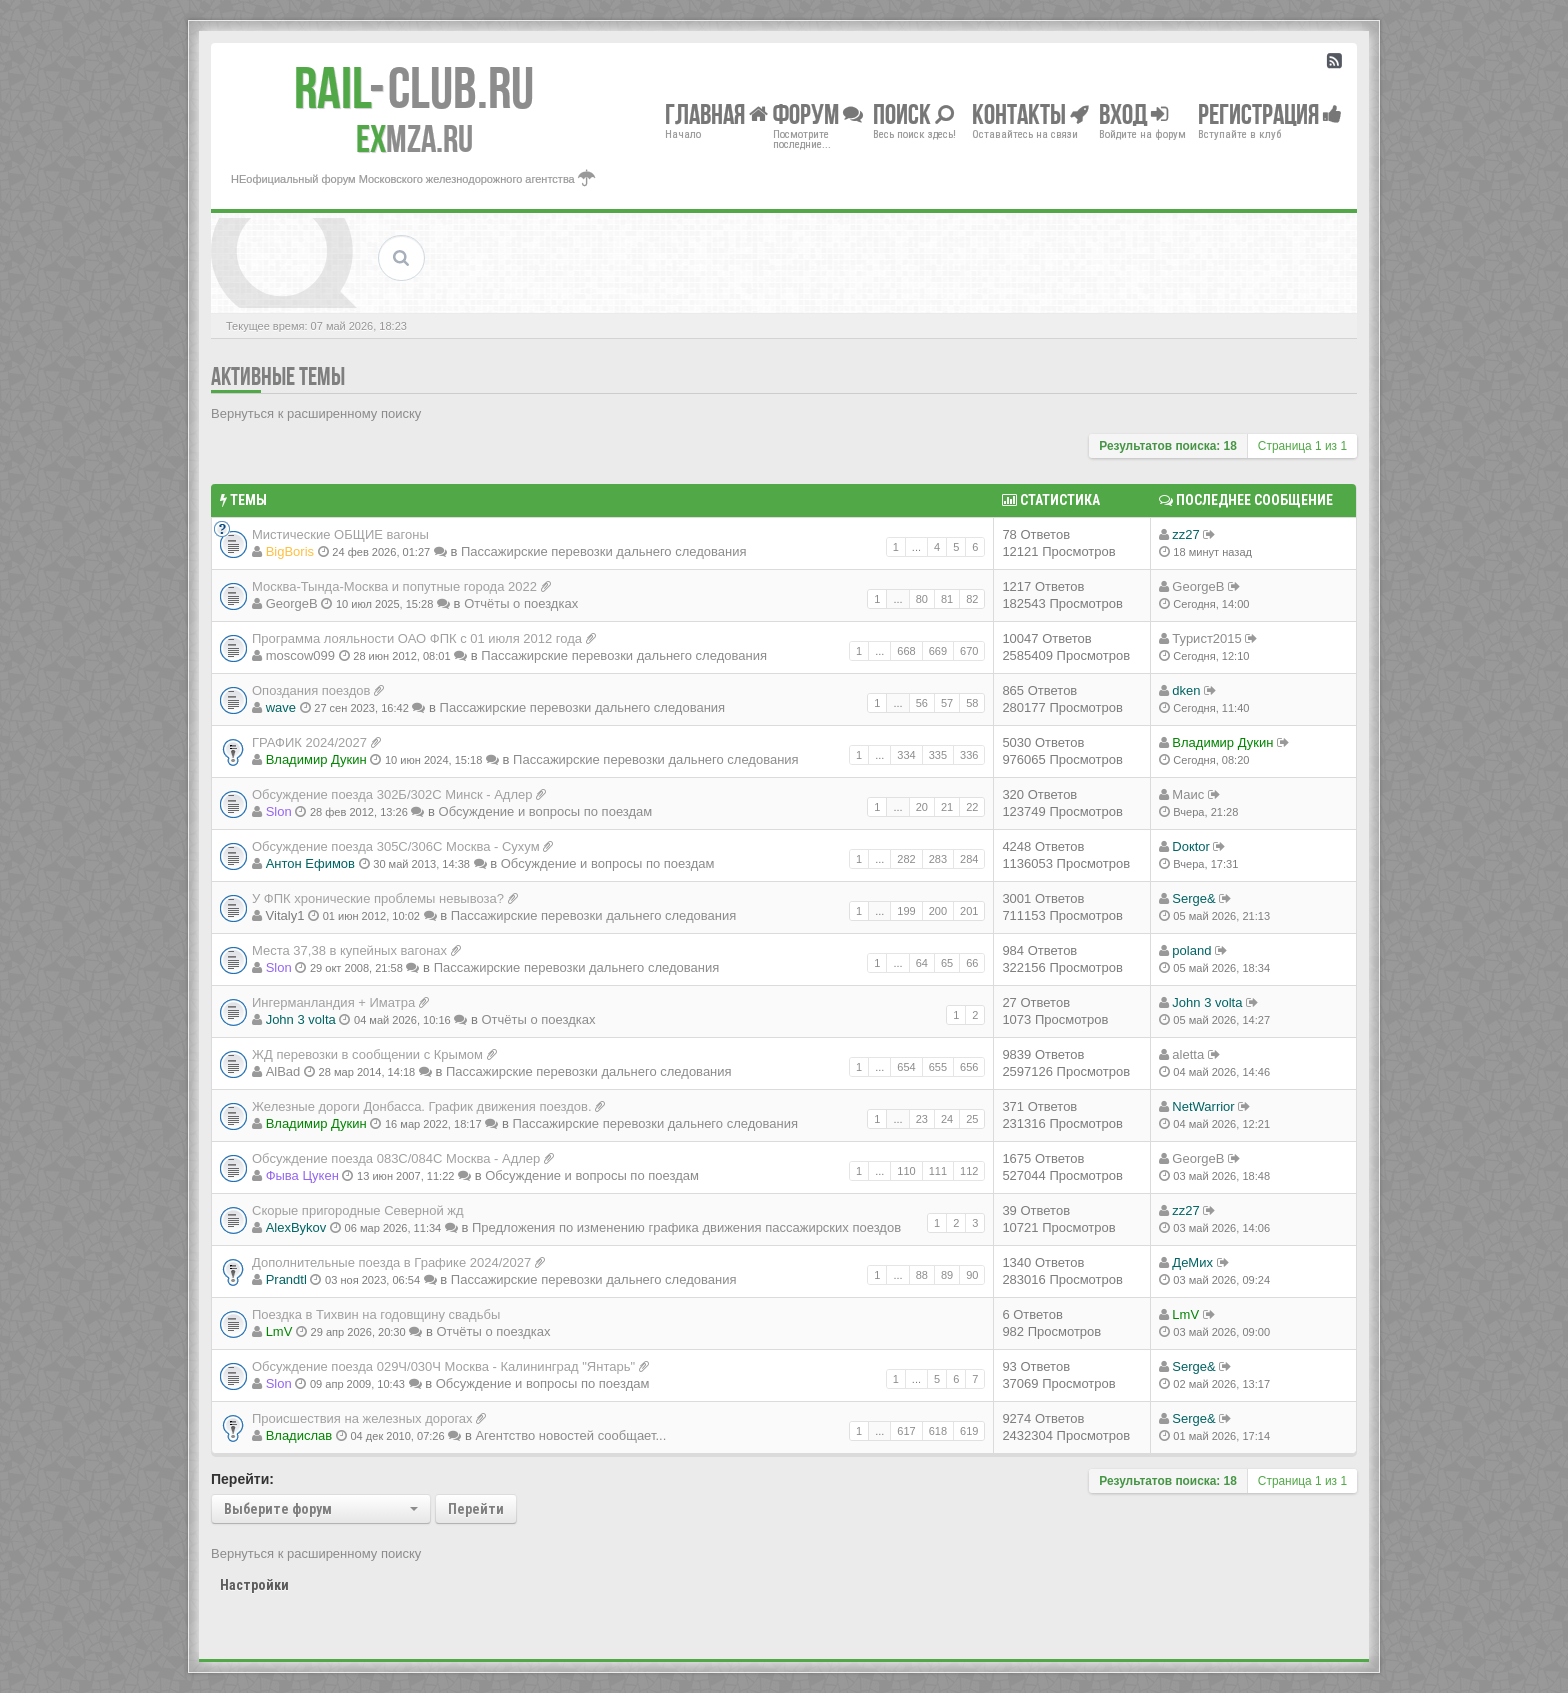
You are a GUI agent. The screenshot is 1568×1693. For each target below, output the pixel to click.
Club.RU (414, 88)
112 (969, 1171)
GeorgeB (292, 603)
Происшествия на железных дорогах (362, 1418)
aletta (1188, 1054)
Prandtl (286, 1279)
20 (922, 807)
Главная (716, 113)
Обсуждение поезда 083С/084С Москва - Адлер (396, 1158)
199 (906, 911)
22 (972, 807)
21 (947, 807)
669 (938, 651)
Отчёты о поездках (521, 603)
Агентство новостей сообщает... (570, 1435)
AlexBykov (296, 1227)
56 (922, 703)
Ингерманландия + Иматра (333, 1002)
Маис (1188, 794)
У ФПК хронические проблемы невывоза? (378, 898)
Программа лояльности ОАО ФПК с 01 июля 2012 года (417, 638)
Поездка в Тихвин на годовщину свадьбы (376, 1314)
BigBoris (290, 551)
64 (922, 963)
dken (1186, 690)
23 (922, 1119)
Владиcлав (299, 1435)
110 (906, 1171)
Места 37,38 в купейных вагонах (349, 950)
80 (922, 599)
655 (938, 1067)
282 (906, 859)
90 (972, 1275)
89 (947, 1275)
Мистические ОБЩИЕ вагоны (340, 534)
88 (922, 1275)
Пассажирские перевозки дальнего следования (604, 551)
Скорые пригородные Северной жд (358, 1210)
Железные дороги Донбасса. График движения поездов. (422, 1106)
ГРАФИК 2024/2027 (309, 742)
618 (938, 1431)
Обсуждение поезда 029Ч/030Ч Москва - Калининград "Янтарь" (443, 1366)
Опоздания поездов (311, 690)
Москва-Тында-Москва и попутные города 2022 (394, 586)
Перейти (476, 1509)
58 (972, 703)
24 (947, 1119)
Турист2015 (1206, 638)
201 (969, 911)
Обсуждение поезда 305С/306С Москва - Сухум (396, 846)
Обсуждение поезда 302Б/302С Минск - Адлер (392, 794)
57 (947, 703)
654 (906, 1067)
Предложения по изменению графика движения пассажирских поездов (686, 1227)
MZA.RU (414, 139)
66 (972, 963)
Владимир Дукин (316, 759)
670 (969, 651)
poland (1191, 950)
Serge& (1193, 898)
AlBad (283, 1071)
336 (969, 755)
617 (906, 1431)
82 (972, 599)
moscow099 (300, 655)
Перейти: (242, 1479)
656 (969, 1067)
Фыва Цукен (302, 1175)
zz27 (1185, 534)
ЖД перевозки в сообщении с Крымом (367, 1054)
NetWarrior (1203, 1106)
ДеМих (1192, 1262)
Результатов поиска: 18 (1168, 446)
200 (938, 911)
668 (906, 651)
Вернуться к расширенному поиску (316, 413)
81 (947, 599)
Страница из (1302, 446)
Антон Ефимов (310, 863)
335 (938, 755)
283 (938, 859)
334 (906, 755)
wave (281, 707)
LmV (279, 1331)
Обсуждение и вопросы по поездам (546, 811)
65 (947, 963)
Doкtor (1190, 846)
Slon (279, 811)
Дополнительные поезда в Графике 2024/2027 (391, 1262)
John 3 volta (301, 1019)
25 (972, 1119)
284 (969, 859)
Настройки (254, 1585)
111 (938, 1171)
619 (969, 1431)
